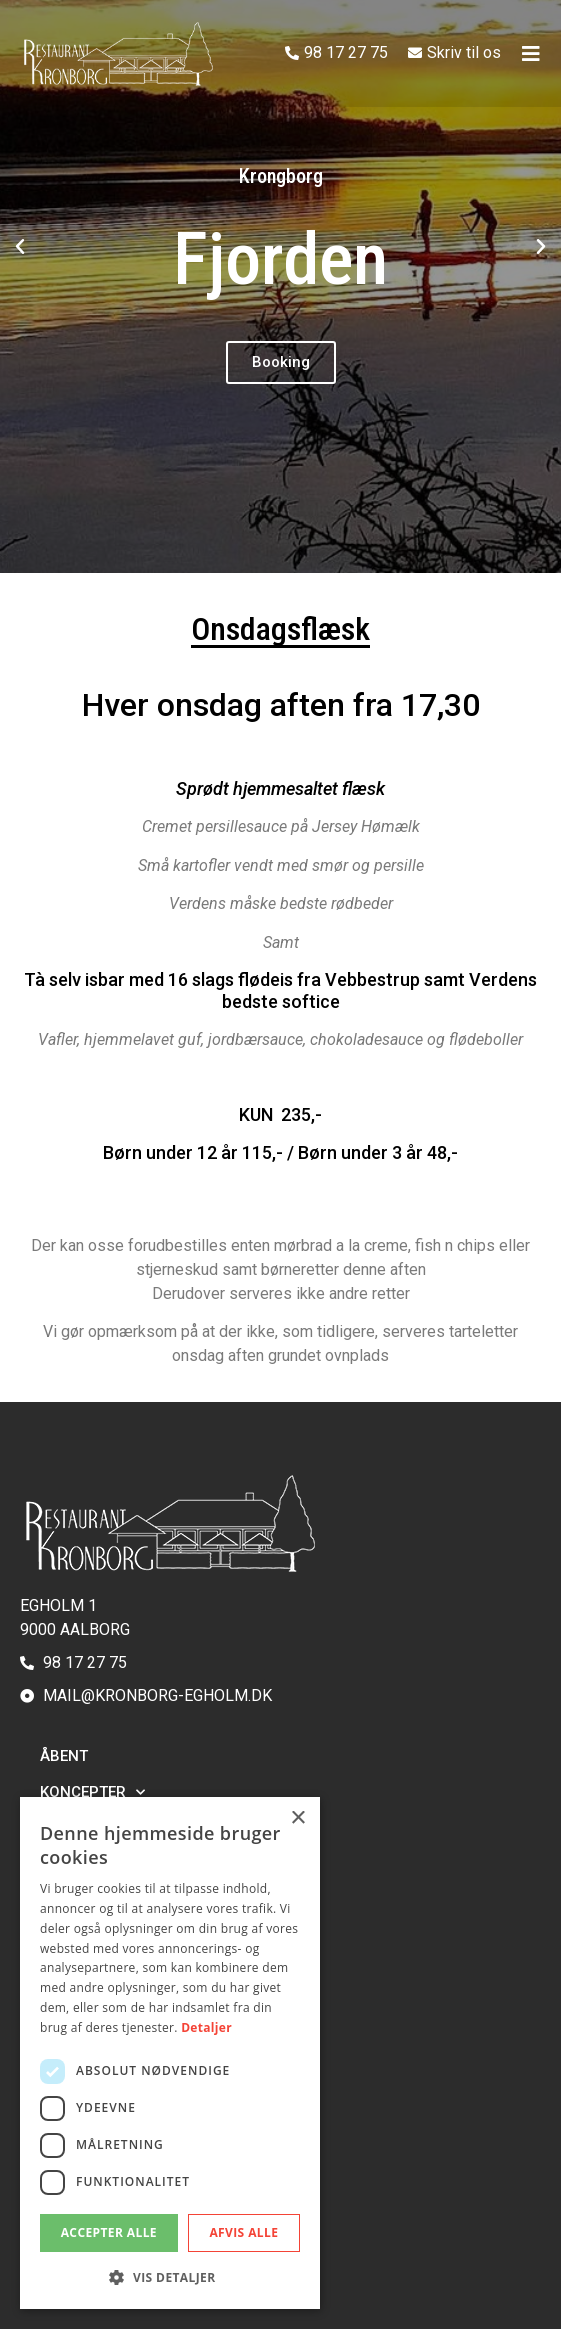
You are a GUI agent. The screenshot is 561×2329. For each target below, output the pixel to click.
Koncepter (92, 1792)
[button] (20, 247)
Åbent (64, 1756)
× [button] (297, 1818)
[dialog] (170, 2053)
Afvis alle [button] (243, 2232)
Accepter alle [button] (109, 2232)
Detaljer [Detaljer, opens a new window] (206, 2027)
